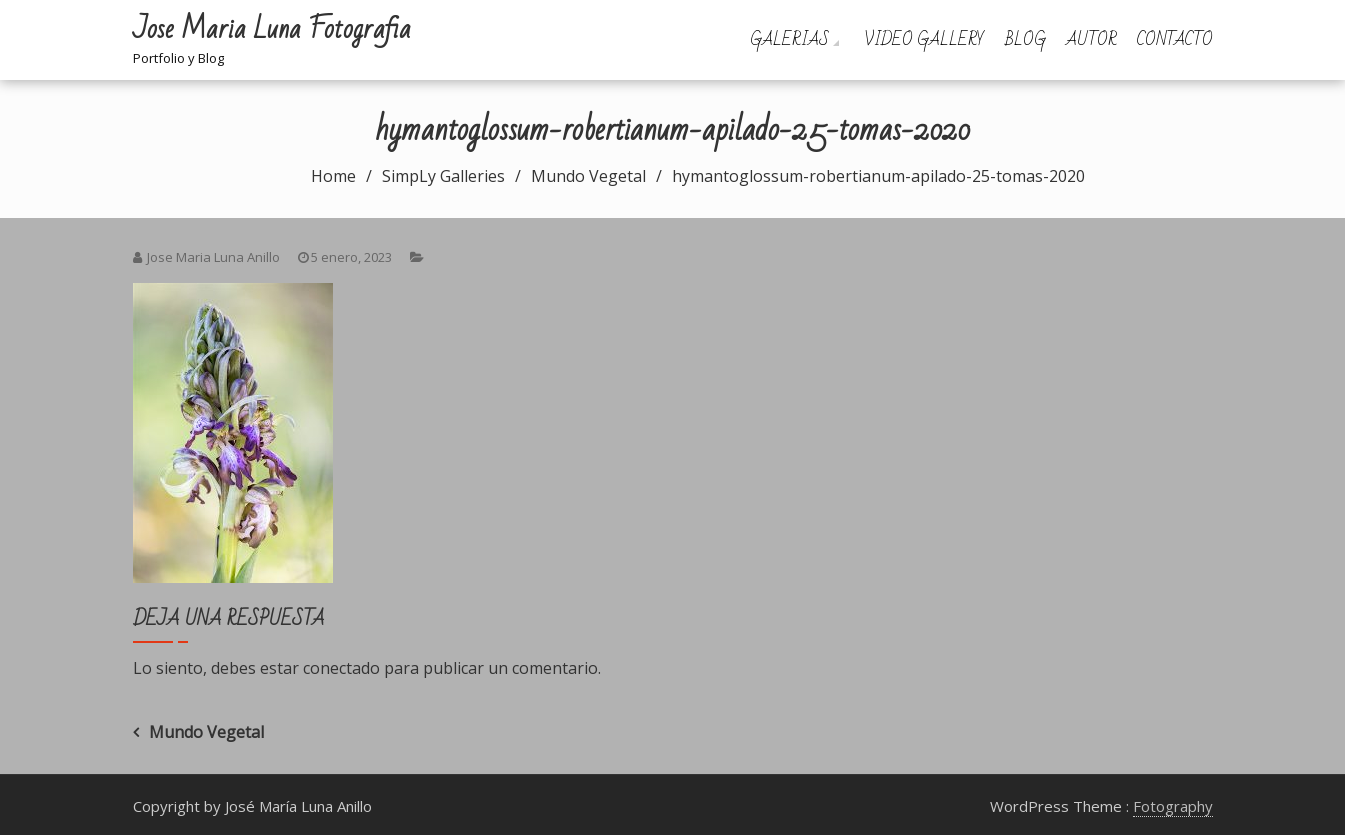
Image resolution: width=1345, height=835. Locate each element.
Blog (1025, 39)
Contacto (1175, 39)
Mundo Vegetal (206, 732)
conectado (341, 668)
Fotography (1173, 806)
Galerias (789, 39)
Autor (1091, 39)
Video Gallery (924, 39)
